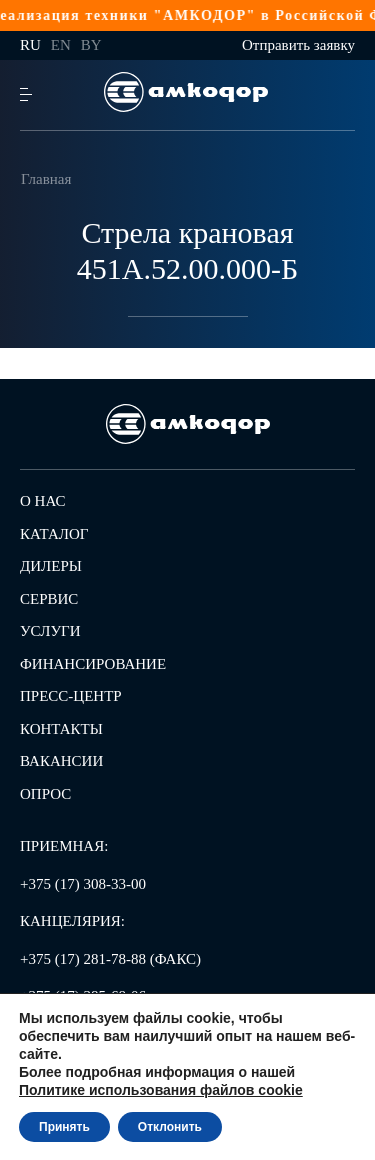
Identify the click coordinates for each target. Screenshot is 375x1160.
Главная (46, 179)
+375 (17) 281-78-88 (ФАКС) (110, 959)
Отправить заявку (298, 45)
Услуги (50, 631)
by (91, 45)
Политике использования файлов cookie (161, 1090)
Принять (64, 1127)
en (61, 45)
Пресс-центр (71, 696)
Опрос (45, 794)
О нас (43, 501)
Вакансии (61, 761)
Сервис (49, 599)
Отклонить (170, 1127)
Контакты (61, 729)
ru (30, 45)
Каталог (54, 534)
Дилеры (51, 566)
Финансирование (93, 664)
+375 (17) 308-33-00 (83, 884)
